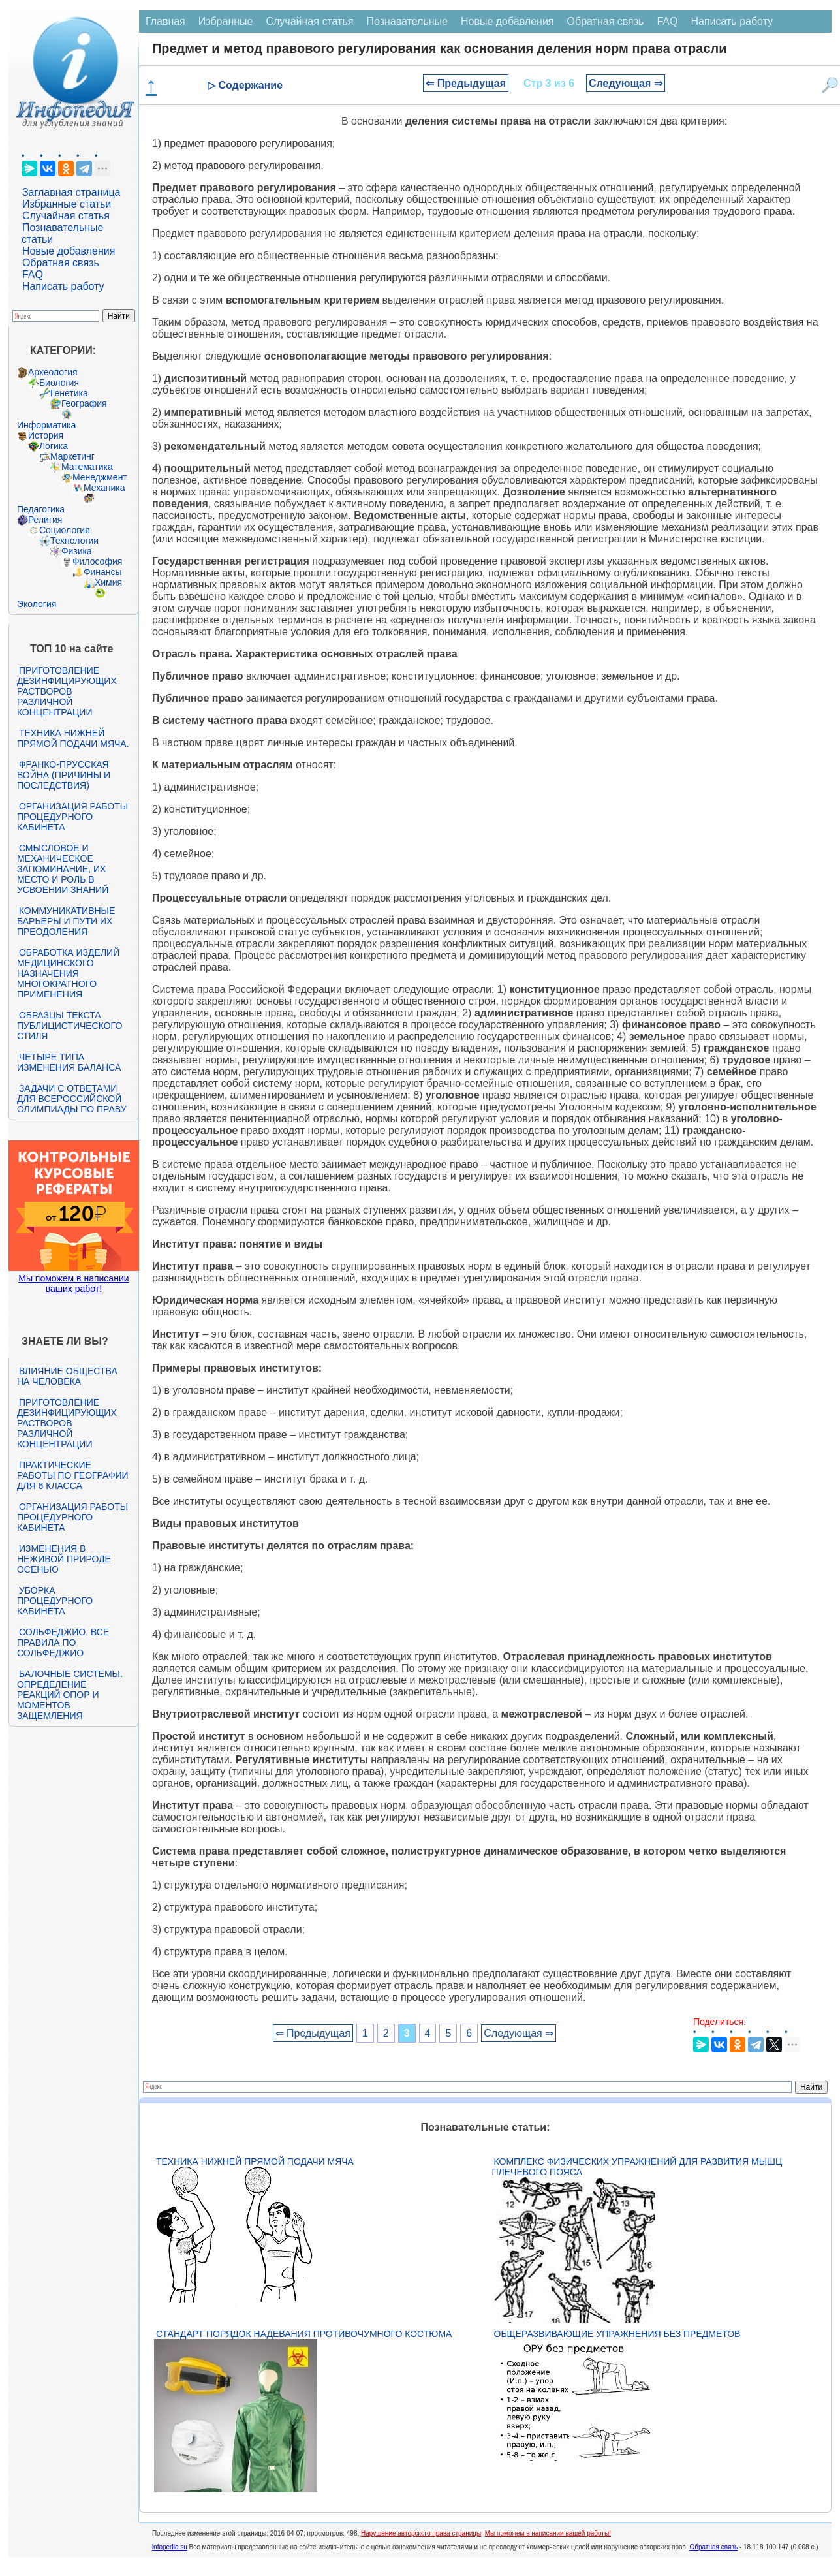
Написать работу (63, 286)
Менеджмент (99, 477)
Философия (97, 561)
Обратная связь (60, 262)
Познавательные (407, 21)
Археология (53, 372)
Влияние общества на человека (67, 1376)
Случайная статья (66, 215)
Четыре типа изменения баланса (69, 1062)
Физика (76, 551)
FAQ (32, 274)
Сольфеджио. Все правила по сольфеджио (63, 1642)
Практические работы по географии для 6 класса (73, 1475)
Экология (36, 604)
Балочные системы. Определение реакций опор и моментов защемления (70, 1695)
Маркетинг (72, 456)
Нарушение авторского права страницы (421, 2533)
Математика (87, 467)
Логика (53, 446)
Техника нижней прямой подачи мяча (255, 2161)
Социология (64, 530)
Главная (165, 21)
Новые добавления (69, 251)
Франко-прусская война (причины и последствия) (63, 775)
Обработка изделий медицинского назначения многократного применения (68, 973)
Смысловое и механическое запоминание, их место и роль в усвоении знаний (62, 869)
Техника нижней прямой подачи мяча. (73, 738)
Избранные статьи (66, 204)
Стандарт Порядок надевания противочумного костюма (304, 2334)
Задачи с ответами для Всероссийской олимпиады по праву (72, 1098)
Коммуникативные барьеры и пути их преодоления (66, 921)
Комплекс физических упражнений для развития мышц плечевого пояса (637, 2166)
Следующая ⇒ (625, 83)
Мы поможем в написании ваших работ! (73, 1283)
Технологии (74, 540)
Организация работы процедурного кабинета (72, 816)
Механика (104, 487)
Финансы (103, 572)
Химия (108, 582)
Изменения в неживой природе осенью (64, 1559)
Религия (45, 519)
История (45, 435)
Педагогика (41, 509)
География (84, 403)
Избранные (225, 21)
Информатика (46, 425)
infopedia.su (169, 2547)
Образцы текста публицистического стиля (69, 1025)
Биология (59, 382)
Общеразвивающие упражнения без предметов (617, 2334)
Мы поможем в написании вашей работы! (548, 2533)
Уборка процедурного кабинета (55, 1600)
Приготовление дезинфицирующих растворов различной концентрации (67, 691)
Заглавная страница (71, 192)
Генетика (69, 393)
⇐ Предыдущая (466, 83)
